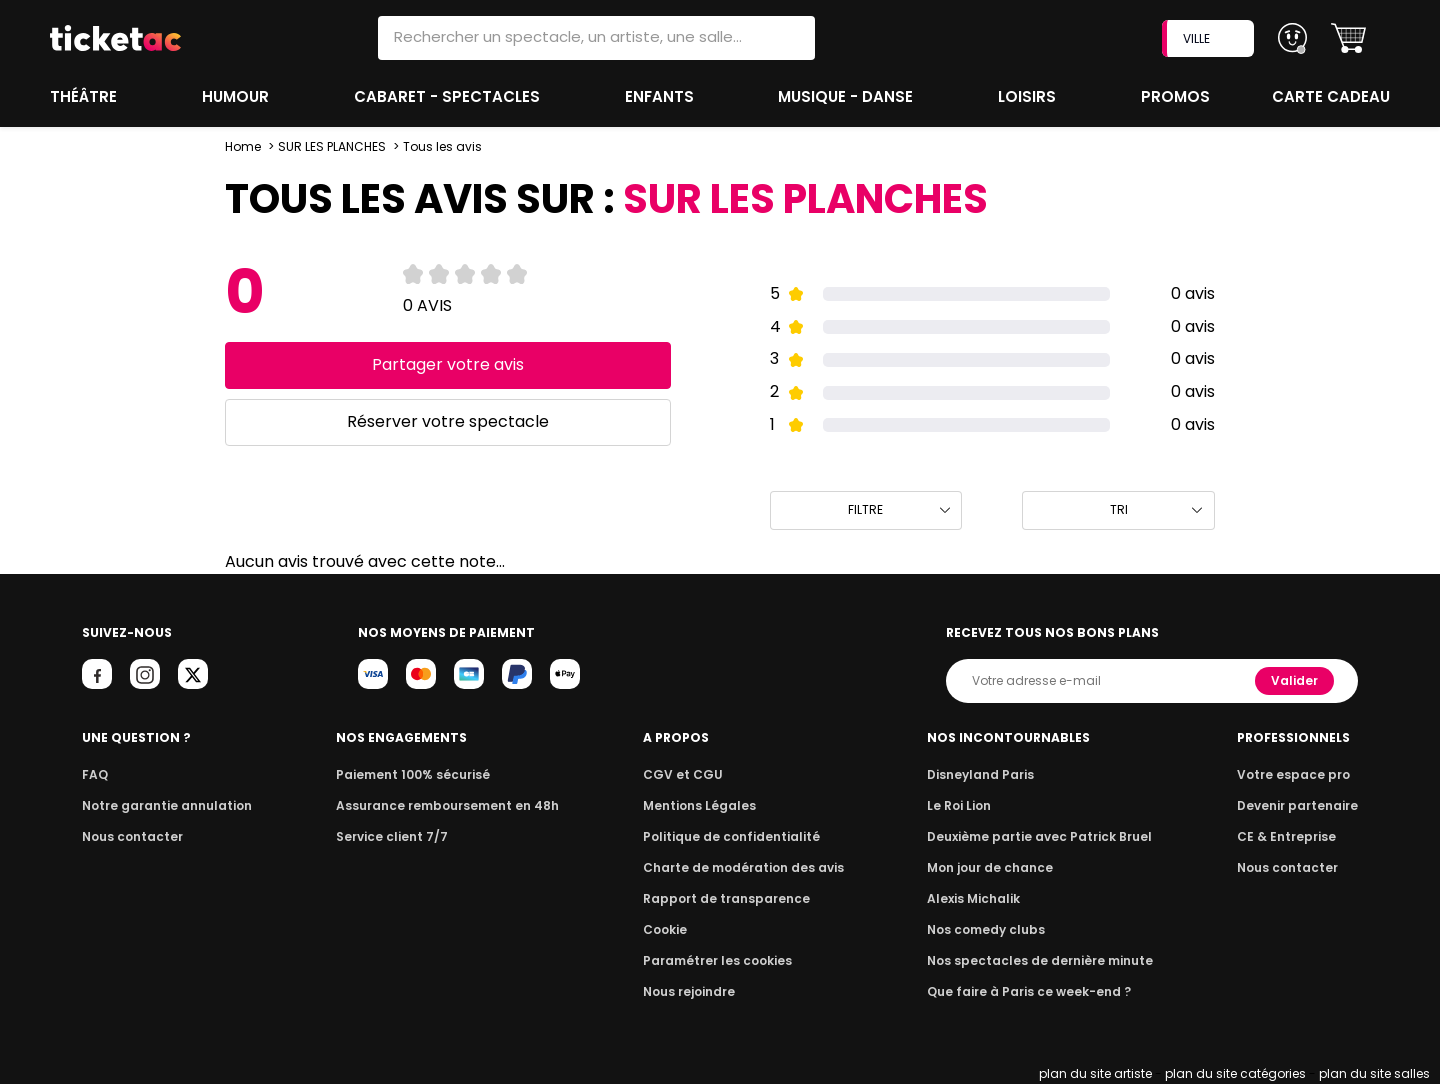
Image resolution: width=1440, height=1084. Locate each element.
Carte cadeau (1333, 96)
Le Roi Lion (965, 805)
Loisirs (1030, 96)
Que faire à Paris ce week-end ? (1030, 991)
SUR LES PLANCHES (331, 146)
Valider (1296, 680)
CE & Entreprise (1290, 836)
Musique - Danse (848, 96)
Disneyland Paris (985, 774)
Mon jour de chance (994, 867)
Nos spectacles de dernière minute (1040, 960)
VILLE (1210, 38)
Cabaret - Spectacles (448, 96)
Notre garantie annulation (161, 805)
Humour (238, 96)
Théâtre (84, 96)
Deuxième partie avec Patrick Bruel (1040, 836)
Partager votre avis (447, 364)
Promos (1177, 96)
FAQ (94, 774)
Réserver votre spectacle (447, 421)
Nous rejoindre (692, 991)
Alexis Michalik (979, 898)
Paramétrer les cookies (718, 960)
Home (243, 146)
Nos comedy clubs (990, 929)
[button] (1348, 38)
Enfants (659, 96)
